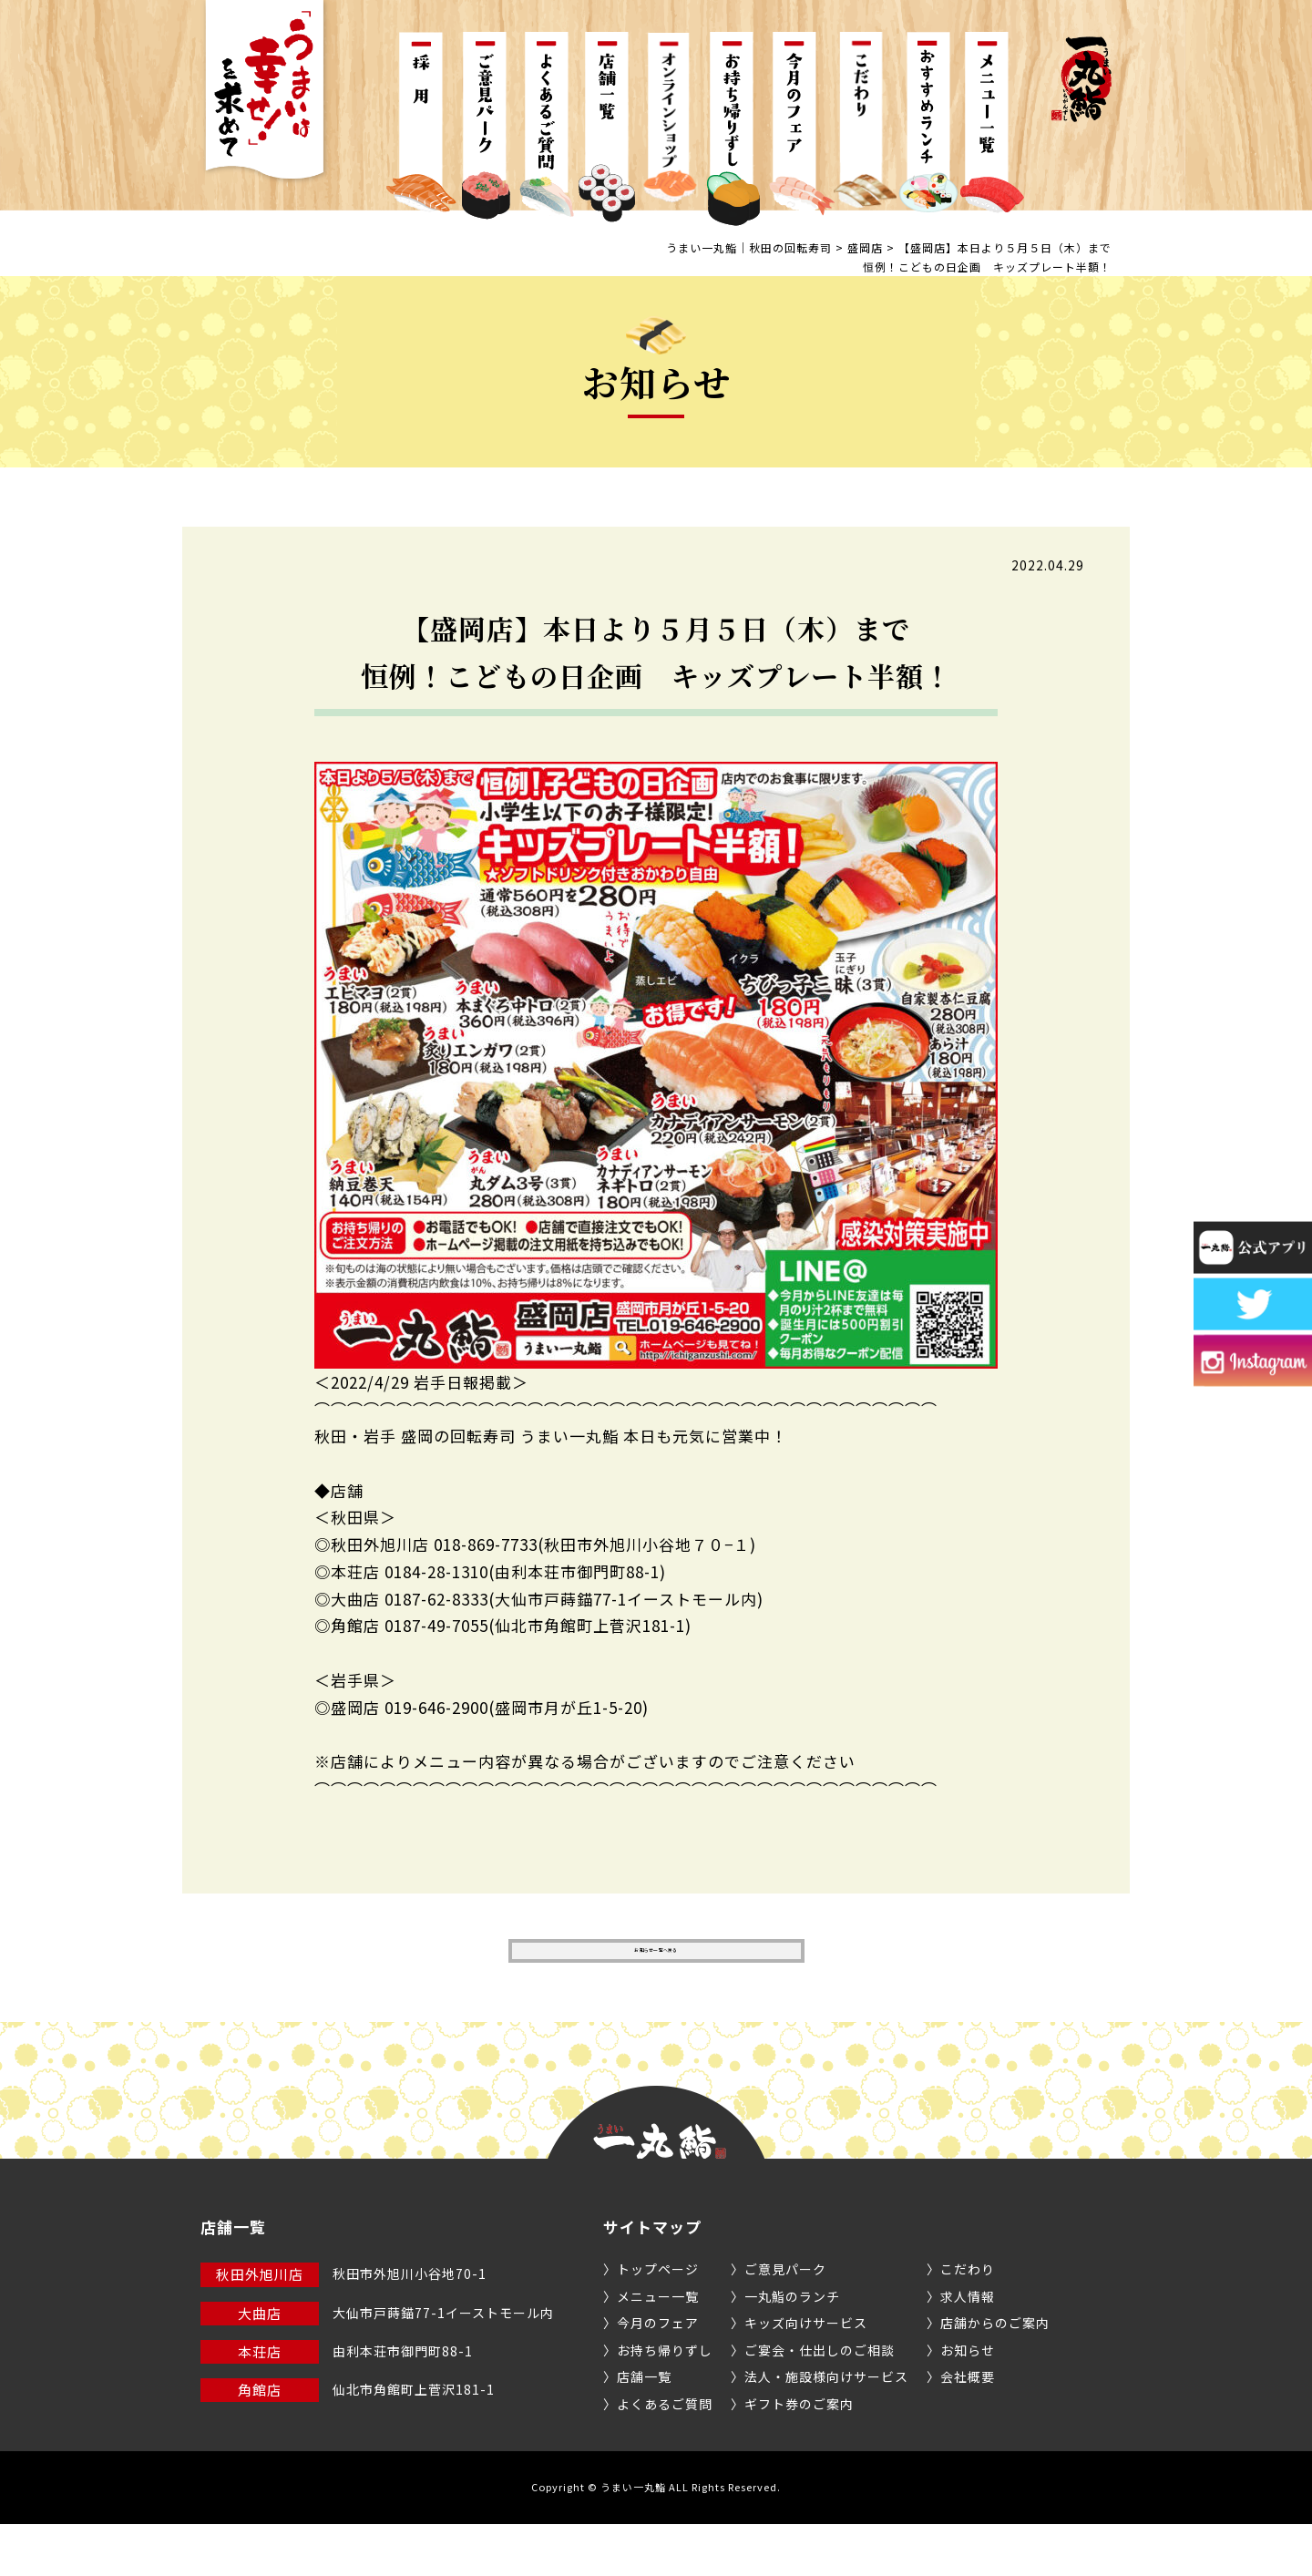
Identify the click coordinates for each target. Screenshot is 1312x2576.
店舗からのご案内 (995, 2375)
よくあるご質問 (664, 2456)
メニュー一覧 (658, 2348)
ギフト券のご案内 (799, 2456)
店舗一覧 (644, 2428)
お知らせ (967, 2402)
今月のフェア (658, 2375)
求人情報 (967, 2348)
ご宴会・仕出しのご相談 (819, 2402)
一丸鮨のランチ (792, 2348)
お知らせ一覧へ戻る (656, 1977)
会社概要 (967, 2428)
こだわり (967, 2321)
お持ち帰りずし (664, 2402)
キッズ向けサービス (805, 2375)
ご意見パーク (785, 2321)
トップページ (658, 2321)
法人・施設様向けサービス (826, 2428)
